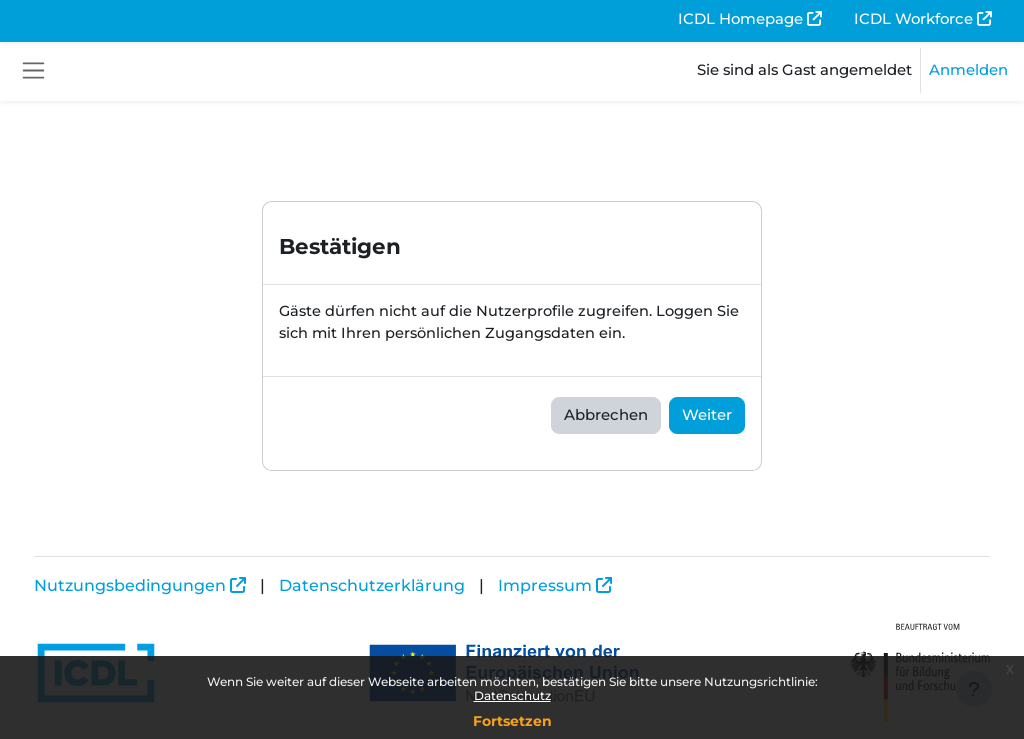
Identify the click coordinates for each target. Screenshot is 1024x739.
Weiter (707, 416)
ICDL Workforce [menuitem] (913, 19)
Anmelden (968, 70)
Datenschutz (512, 695)
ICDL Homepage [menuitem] (740, 19)
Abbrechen (606, 416)
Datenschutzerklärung (409, 585)
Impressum (582, 585)
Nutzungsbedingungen (167, 585)
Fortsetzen (512, 721)
